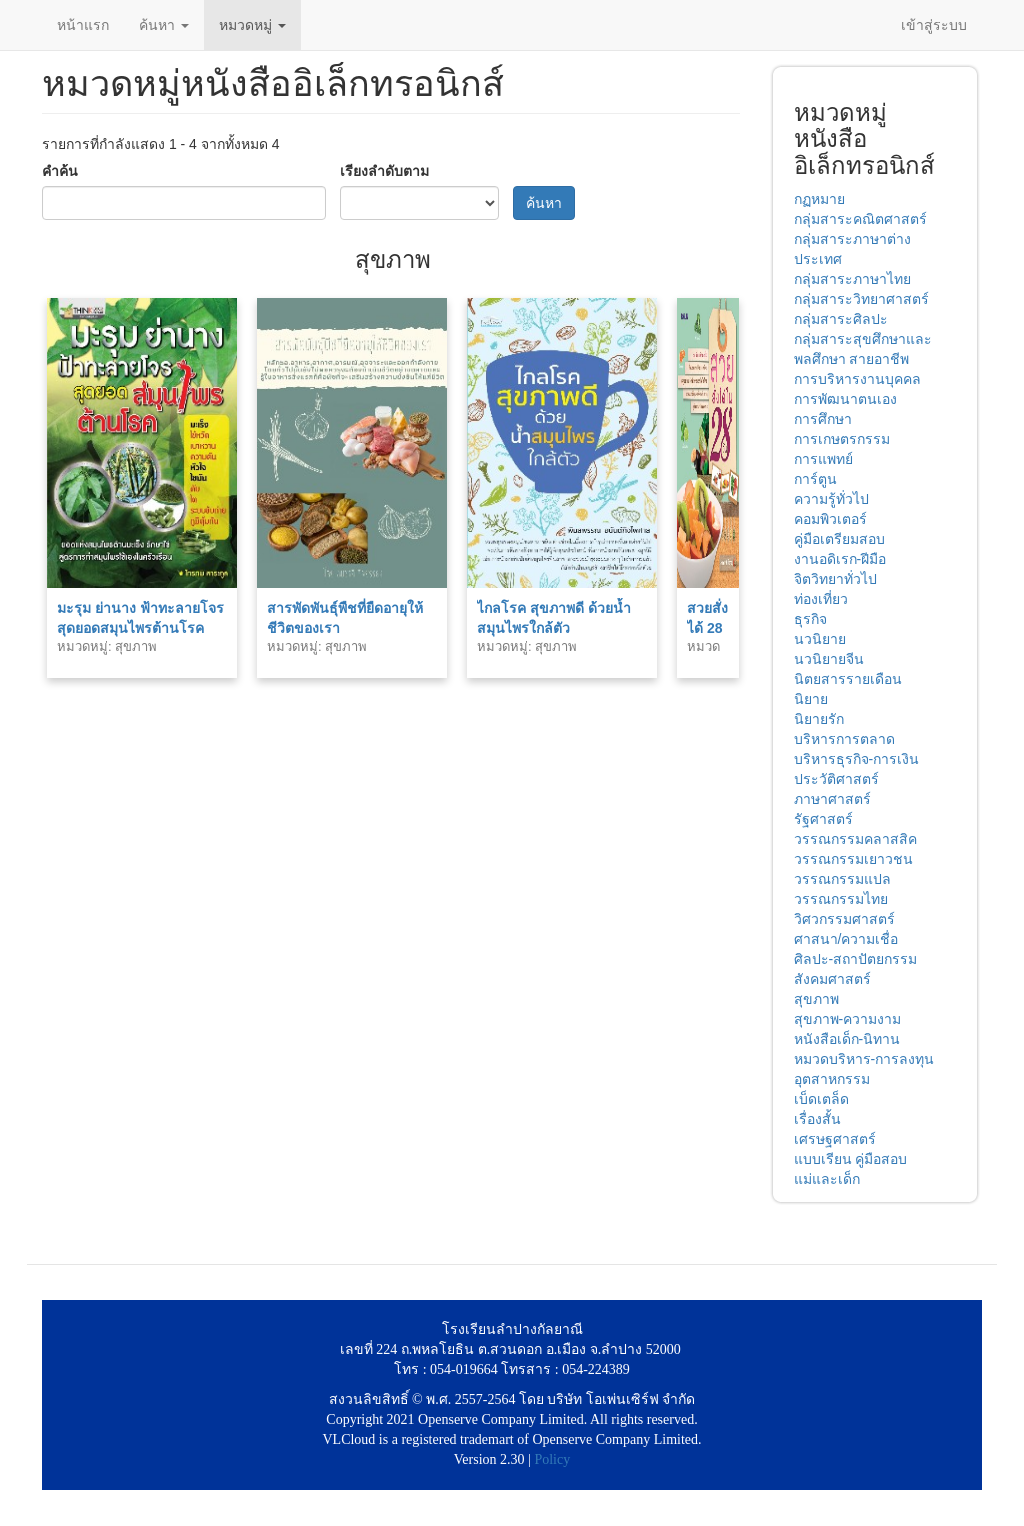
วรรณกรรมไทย (841, 899)
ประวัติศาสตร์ (836, 779)
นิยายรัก (819, 719)
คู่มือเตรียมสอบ (839, 539)
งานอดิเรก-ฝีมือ (840, 559)
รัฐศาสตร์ (823, 819)
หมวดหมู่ (252, 25)
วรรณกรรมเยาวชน (853, 859)
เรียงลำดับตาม (384, 171)
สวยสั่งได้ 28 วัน (707, 628)
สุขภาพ (816, 999)
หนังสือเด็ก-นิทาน (847, 1039)
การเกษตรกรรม (842, 439)
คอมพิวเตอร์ (830, 519)
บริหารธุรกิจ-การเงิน (857, 759)
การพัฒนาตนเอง (845, 399)
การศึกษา (823, 419)
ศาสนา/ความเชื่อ (846, 939)
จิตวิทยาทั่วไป (835, 579)
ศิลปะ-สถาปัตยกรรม (856, 959)
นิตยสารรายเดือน (848, 679)
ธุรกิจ (810, 619)
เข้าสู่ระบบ (934, 25)
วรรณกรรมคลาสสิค (855, 839)
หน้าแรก (83, 25)
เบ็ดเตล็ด (821, 1099)
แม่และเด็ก (827, 1179)
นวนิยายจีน (829, 659)
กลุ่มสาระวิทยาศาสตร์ (861, 299)
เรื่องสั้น (817, 1119)
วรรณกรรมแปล (842, 879)
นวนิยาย (820, 639)
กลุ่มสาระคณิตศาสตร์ (860, 219)
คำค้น (60, 171)
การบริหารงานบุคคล (857, 379)
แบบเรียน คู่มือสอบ (851, 1159)
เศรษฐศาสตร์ (835, 1139)
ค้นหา (164, 25)
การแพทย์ (823, 459)
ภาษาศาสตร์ (832, 799)
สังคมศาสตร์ (832, 979)
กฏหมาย (819, 199)
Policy (552, 1459)
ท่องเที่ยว (821, 599)
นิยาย (811, 699)
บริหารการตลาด (844, 739)
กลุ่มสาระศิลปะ (841, 319)
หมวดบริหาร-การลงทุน (864, 1059)
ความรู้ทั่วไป (831, 499)
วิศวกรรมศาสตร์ (844, 919)
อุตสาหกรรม (832, 1079)
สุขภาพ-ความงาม (848, 1019)
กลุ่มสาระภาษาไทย (852, 279)
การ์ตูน (815, 479)
